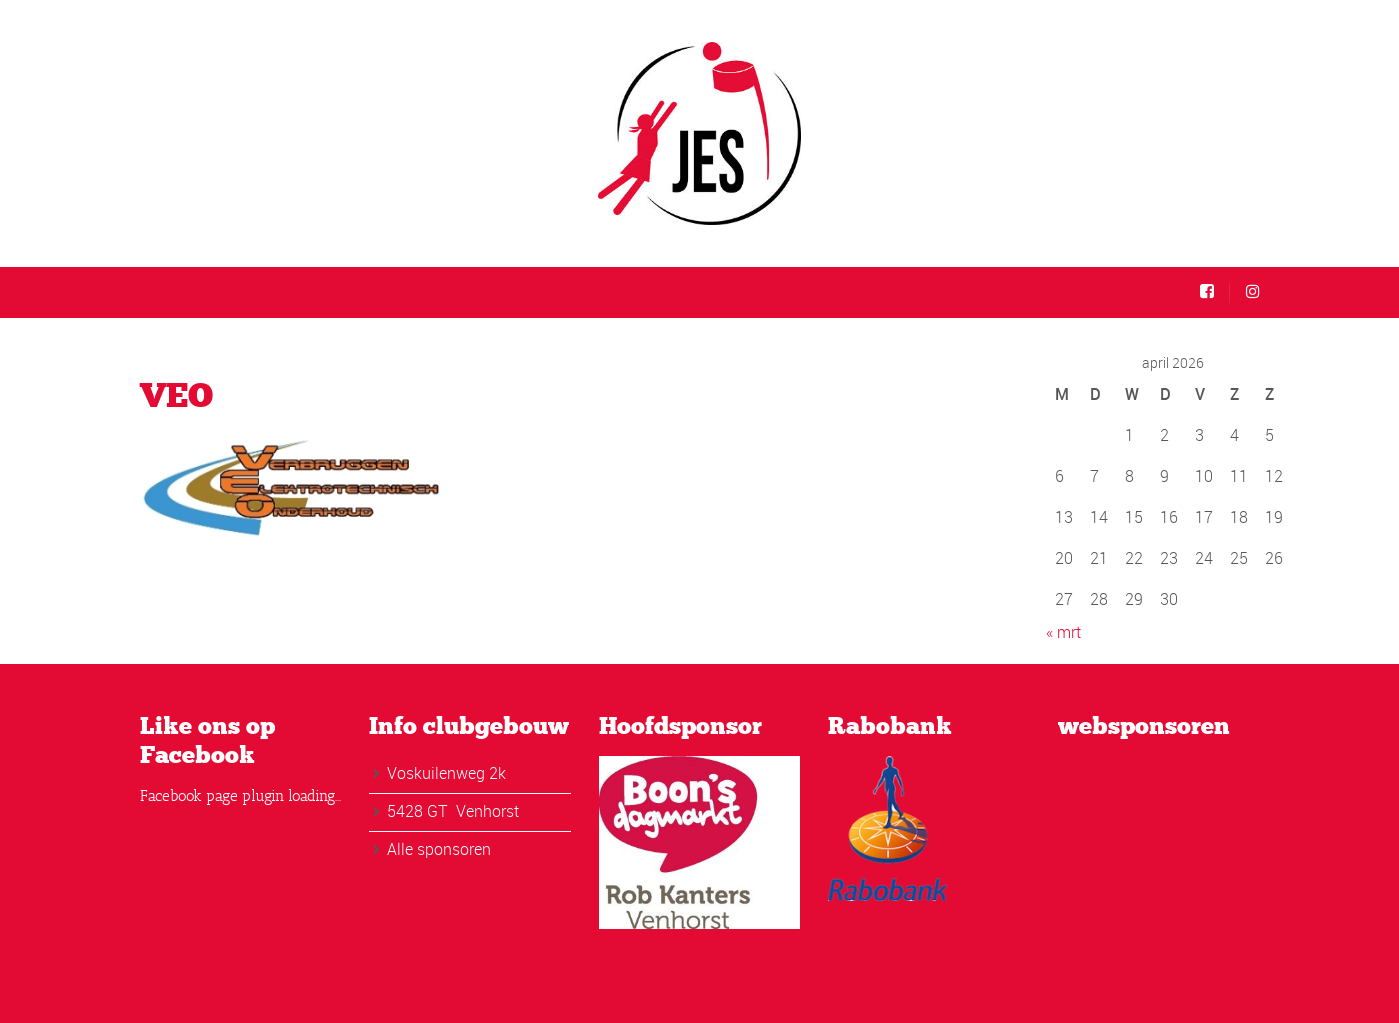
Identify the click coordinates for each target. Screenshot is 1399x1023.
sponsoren (454, 849)
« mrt (1063, 632)
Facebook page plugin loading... (240, 796)
